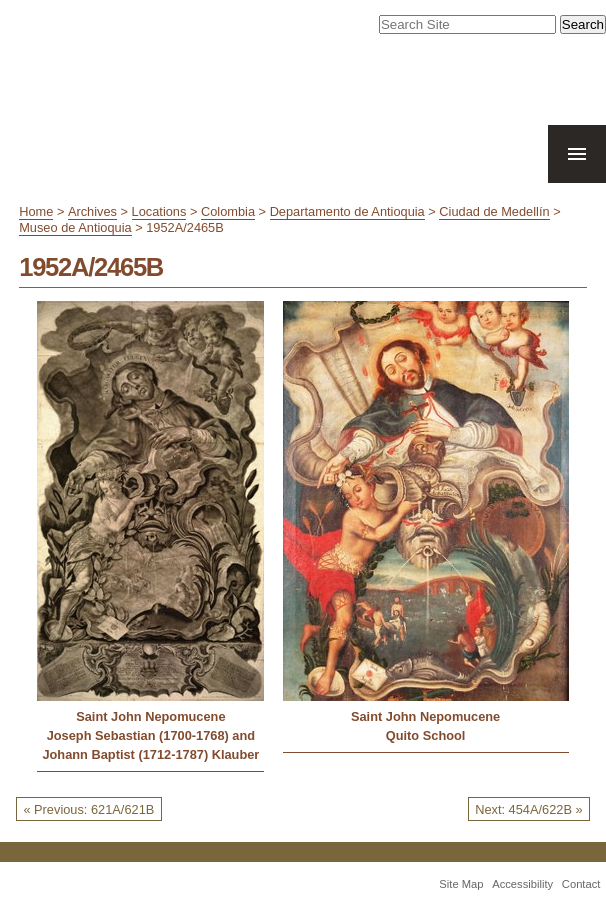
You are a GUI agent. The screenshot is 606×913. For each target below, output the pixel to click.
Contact (581, 884)
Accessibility (522, 884)
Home (36, 211)
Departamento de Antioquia (347, 211)
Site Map (461, 884)
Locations (159, 211)
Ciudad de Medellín (494, 211)
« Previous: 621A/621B (88, 809)
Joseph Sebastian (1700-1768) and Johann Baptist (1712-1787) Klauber (150, 745)
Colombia (228, 211)
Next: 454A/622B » (528, 809)
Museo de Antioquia (75, 227)
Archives (92, 211)
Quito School (426, 735)
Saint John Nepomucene (150, 716)
